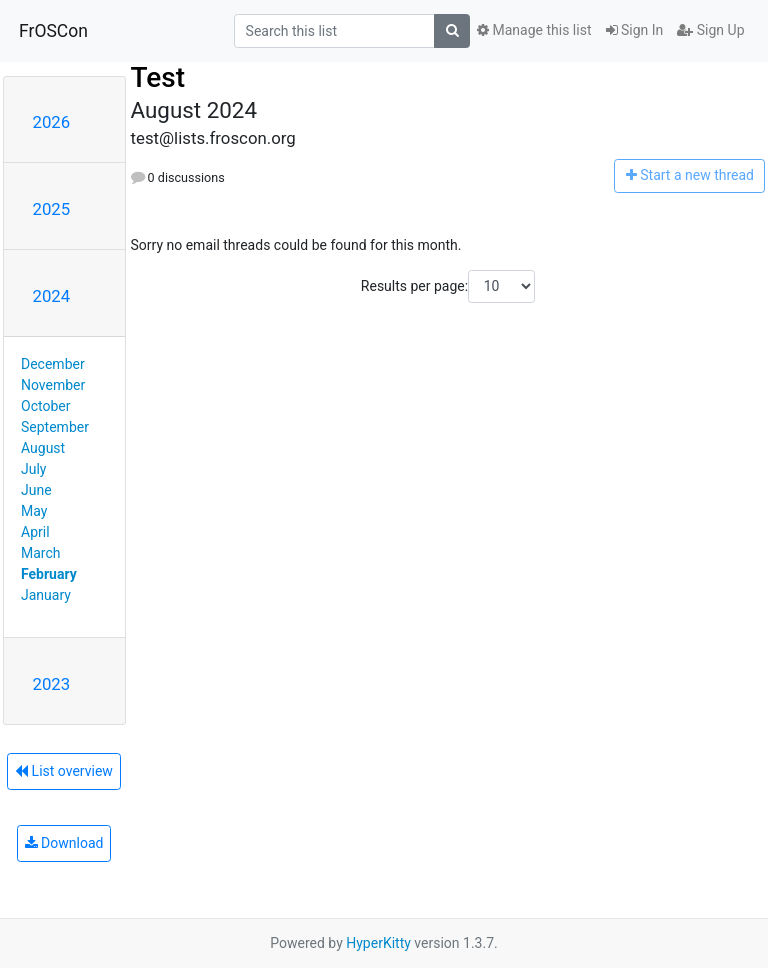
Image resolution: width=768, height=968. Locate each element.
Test (158, 77)
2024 (52, 296)
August (43, 448)
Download (64, 843)
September (55, 427)
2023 (52, 684)
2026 (52, 122)
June (36, 490)
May (34, 511)
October (45, 406)
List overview (64, 771)
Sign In (635, 30)
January (46, 595)
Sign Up (710, 30)
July (33, 469)
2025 (52, 209)
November (53, 385)
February (49, 574)
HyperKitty (378, 943)
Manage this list (534, 30)
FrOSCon (53, 31)
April (35, 532)
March (41, 553)
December (53, 364)
